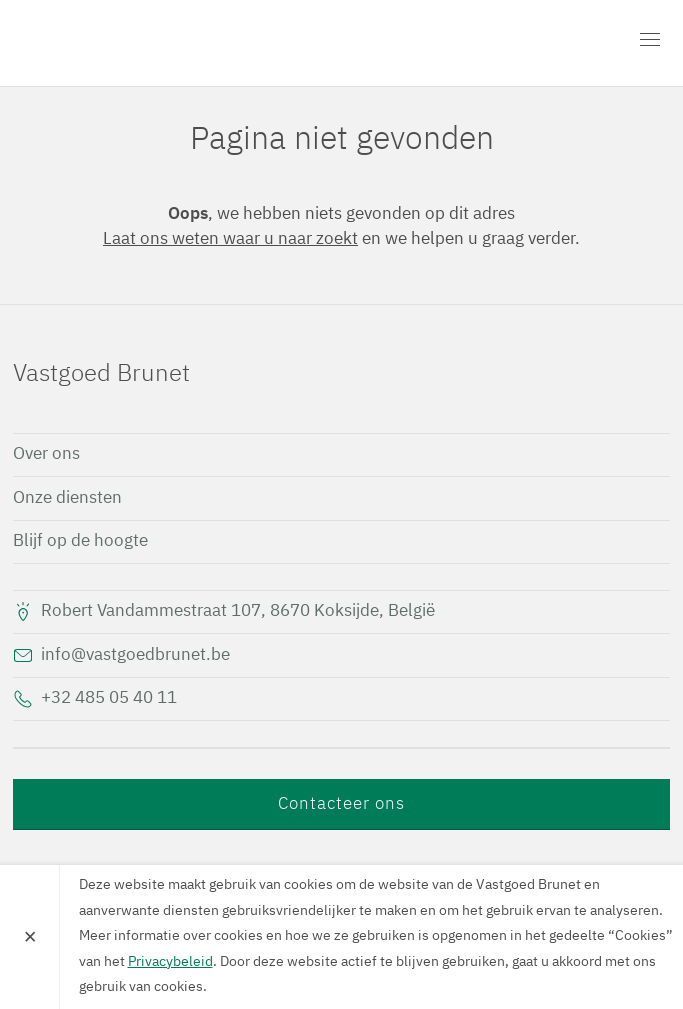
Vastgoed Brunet (128, 43)
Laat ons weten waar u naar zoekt (230, 239)
